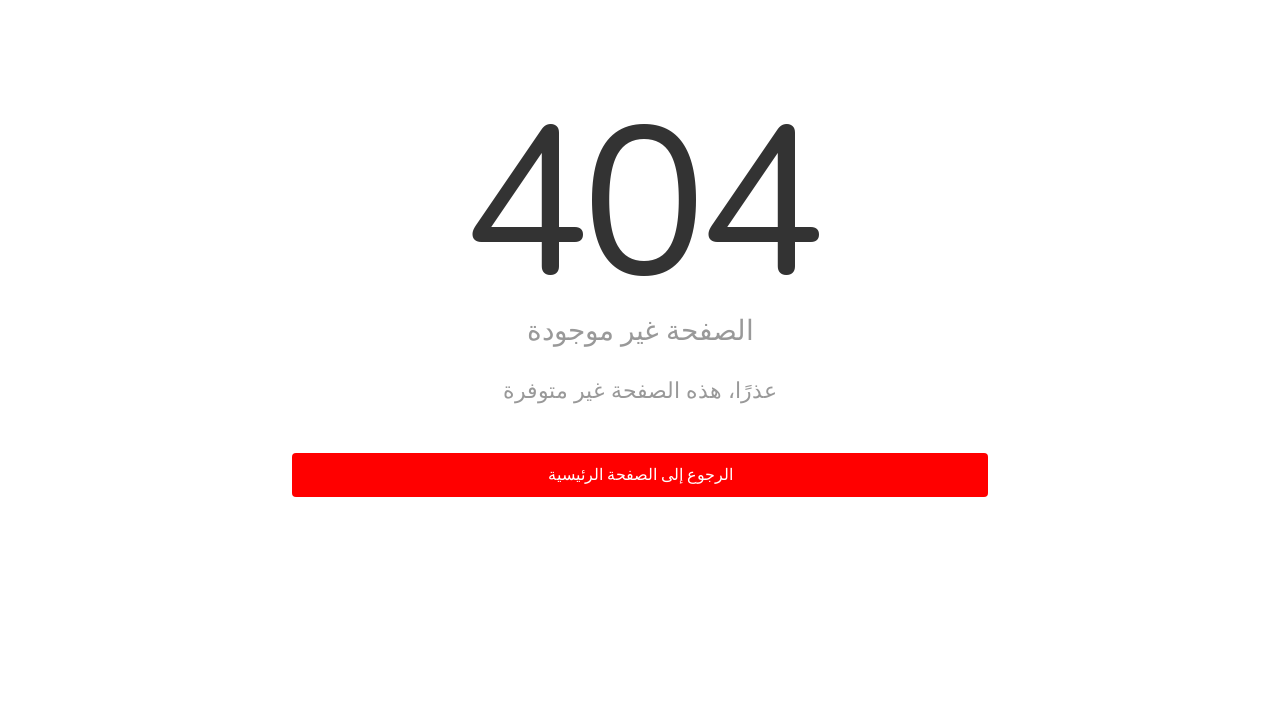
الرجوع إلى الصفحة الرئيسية (640, 475)
